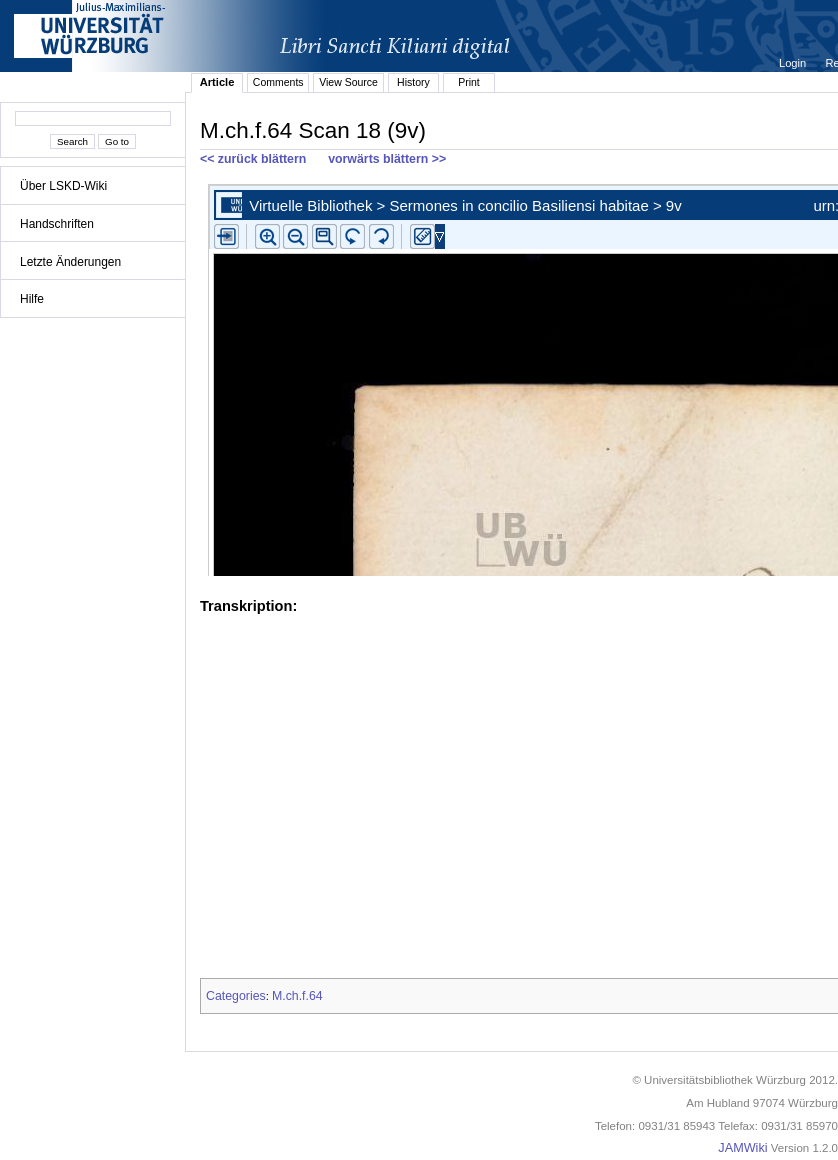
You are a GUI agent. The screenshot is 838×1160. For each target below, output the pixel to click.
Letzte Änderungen (70, 262)
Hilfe (32, 299)
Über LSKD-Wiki (63, 186)
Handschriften (57, 224)
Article (217, 82)
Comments (278, 82)
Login (794, 63)
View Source (348, 82)
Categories (236, 996)
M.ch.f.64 (297, 996)
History (413, 82)
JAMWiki (742, 1148)
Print (469, 82)
